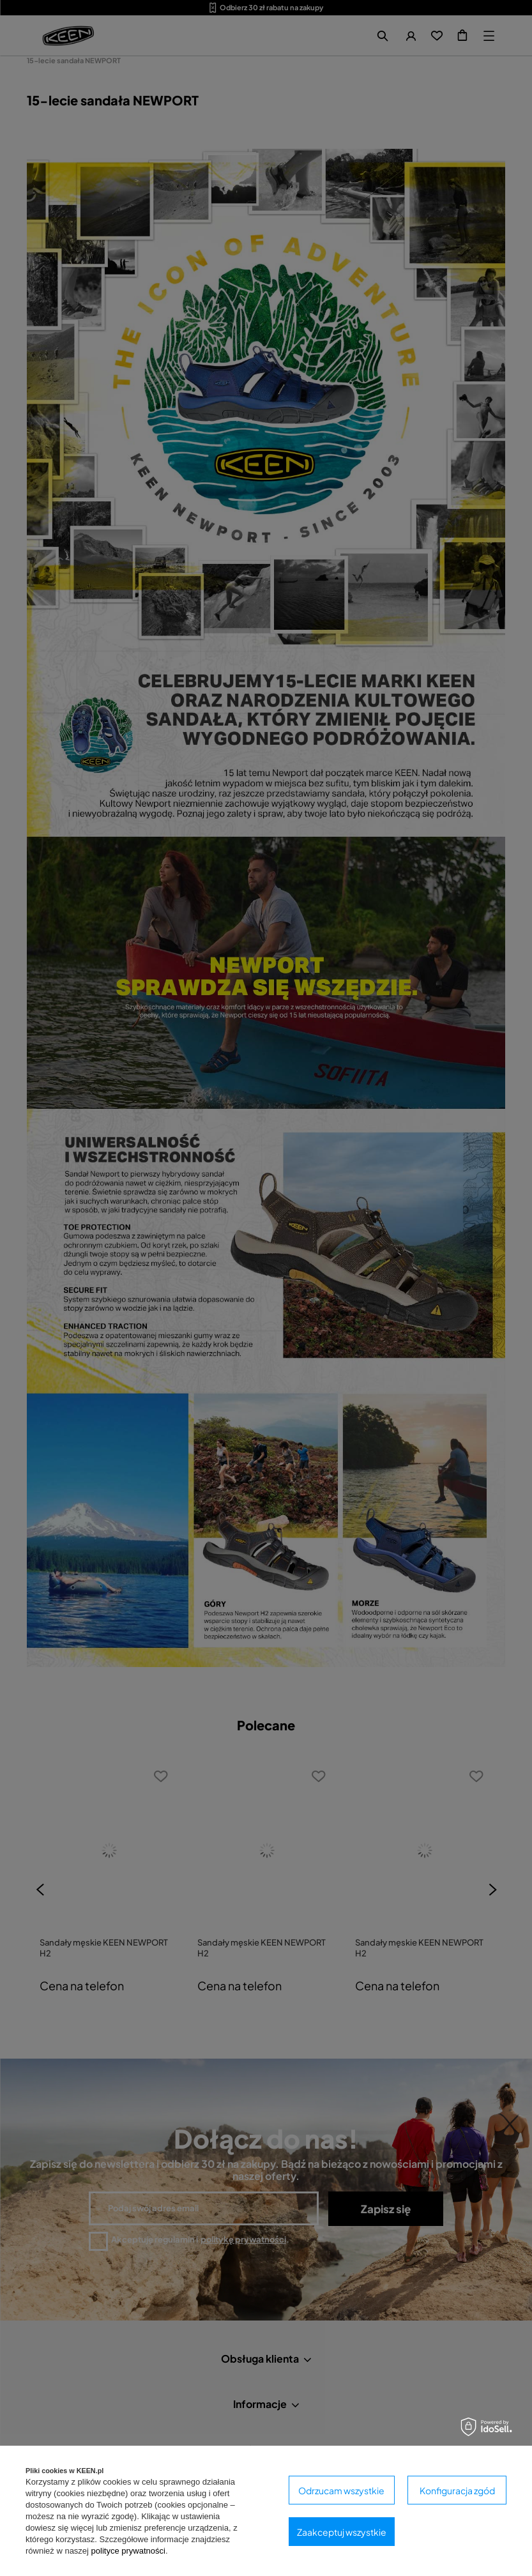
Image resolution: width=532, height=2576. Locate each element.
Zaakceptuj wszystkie (341, 2532)
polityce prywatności (128, 2551)
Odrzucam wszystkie (341, 2490)
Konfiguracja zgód (457, 2490)
